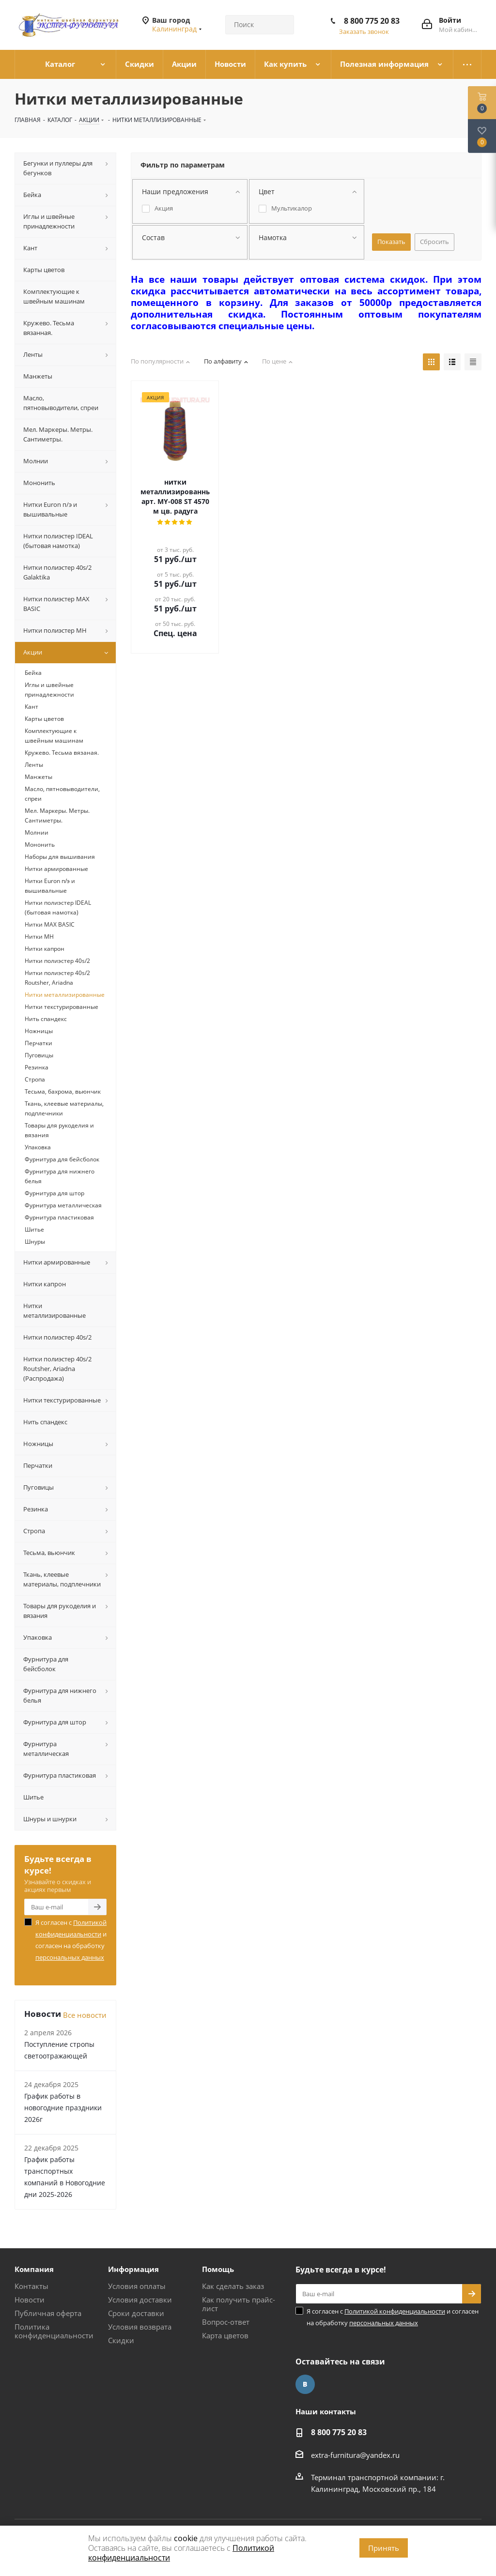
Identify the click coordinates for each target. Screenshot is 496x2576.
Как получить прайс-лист (238, 2304)
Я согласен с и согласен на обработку (71, 1940)
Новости (30, 2299)
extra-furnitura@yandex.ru (355, 2455)
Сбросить (434, 241)
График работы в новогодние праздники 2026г (63, 2107)
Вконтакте (305, 2384)
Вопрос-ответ (225, 2322)
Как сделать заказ (233, 2286)
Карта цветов (225, 2335)
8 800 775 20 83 (372, 20)
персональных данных (69, 1957)
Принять (383, 2548)
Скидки (121, 2340)
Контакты (31, 2286)
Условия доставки (140, 2299)
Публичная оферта (48, 2313)
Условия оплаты (137, 2286)
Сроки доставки (136, 2313)
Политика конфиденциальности (54, 2331)
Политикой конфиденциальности (394, 2311)
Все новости (85, 2015)
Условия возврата (139, 2327)
